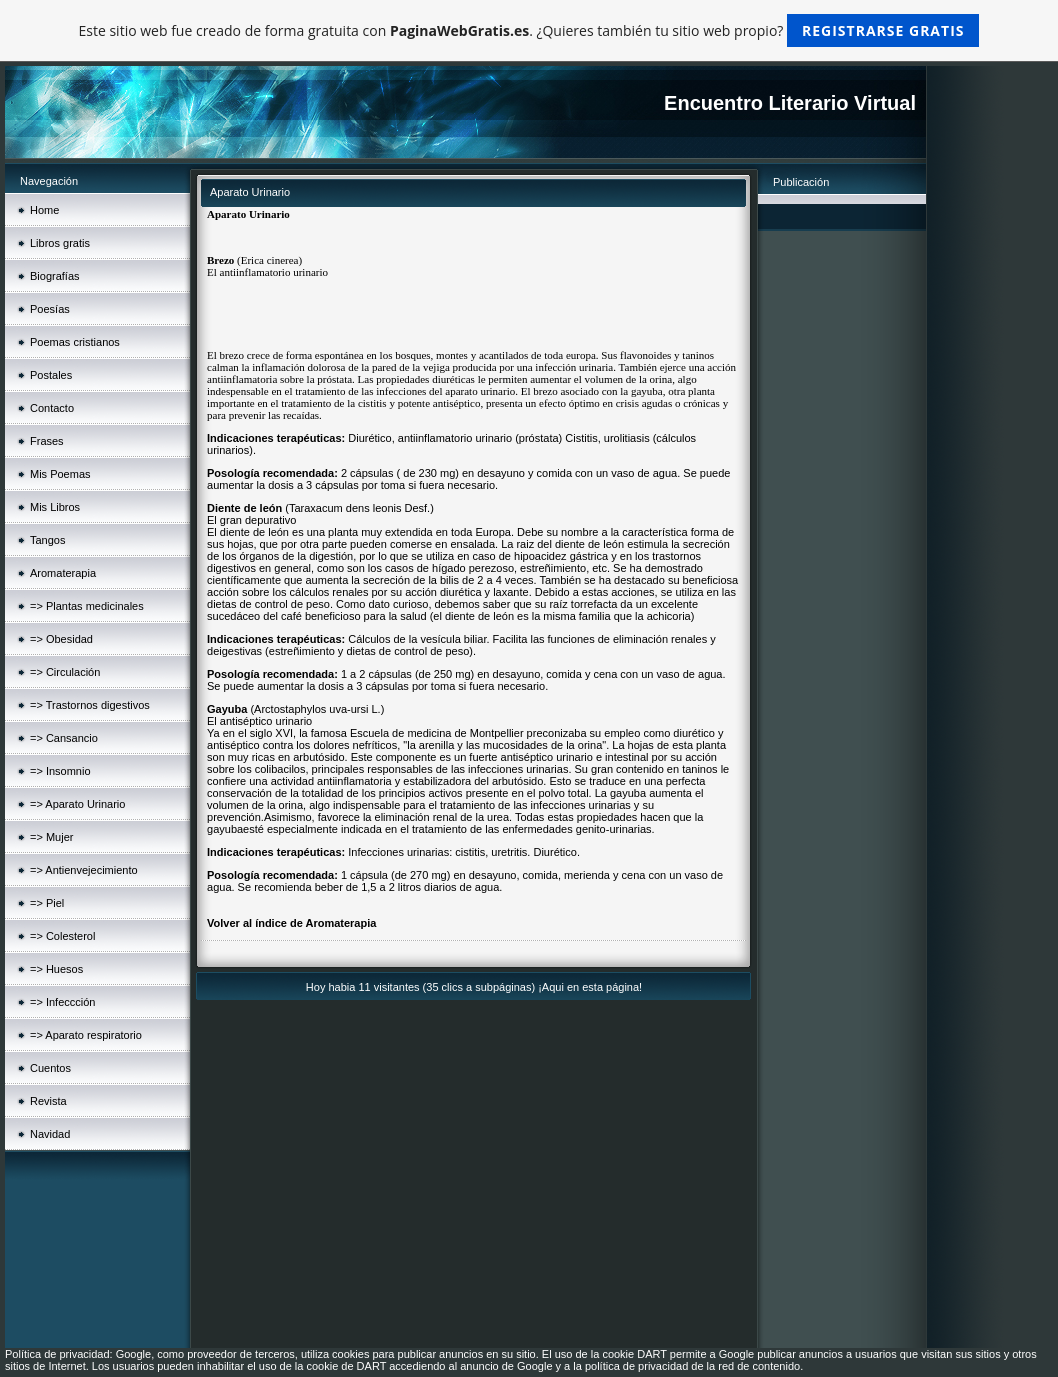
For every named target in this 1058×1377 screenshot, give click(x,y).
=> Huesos (56, 969)
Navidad (50, 1134)
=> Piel (47, 903)
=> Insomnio (60, 771)
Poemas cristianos (75, 342)
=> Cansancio (64, 738)
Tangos (47, 540)
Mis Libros (55, 507)
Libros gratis (60, 243)
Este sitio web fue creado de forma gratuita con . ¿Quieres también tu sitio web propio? (529, 30)
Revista (48, 1101)
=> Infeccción (62, 1002)
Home (44, 210)
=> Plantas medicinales (87, 606)
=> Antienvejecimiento (84, 870)
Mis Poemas (60, 474)
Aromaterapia (63, 573)
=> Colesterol (62, 936)
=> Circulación (65, 672)
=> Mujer (51, 837)
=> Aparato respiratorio (86, 1035)
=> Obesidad (61, 639)
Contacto (52, 408)
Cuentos (50, 1068)
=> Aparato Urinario (77, 804)
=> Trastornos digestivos (90, 705)
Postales (51, 375)
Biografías (55, 276)
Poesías (50, 309)
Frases (47, 441)
